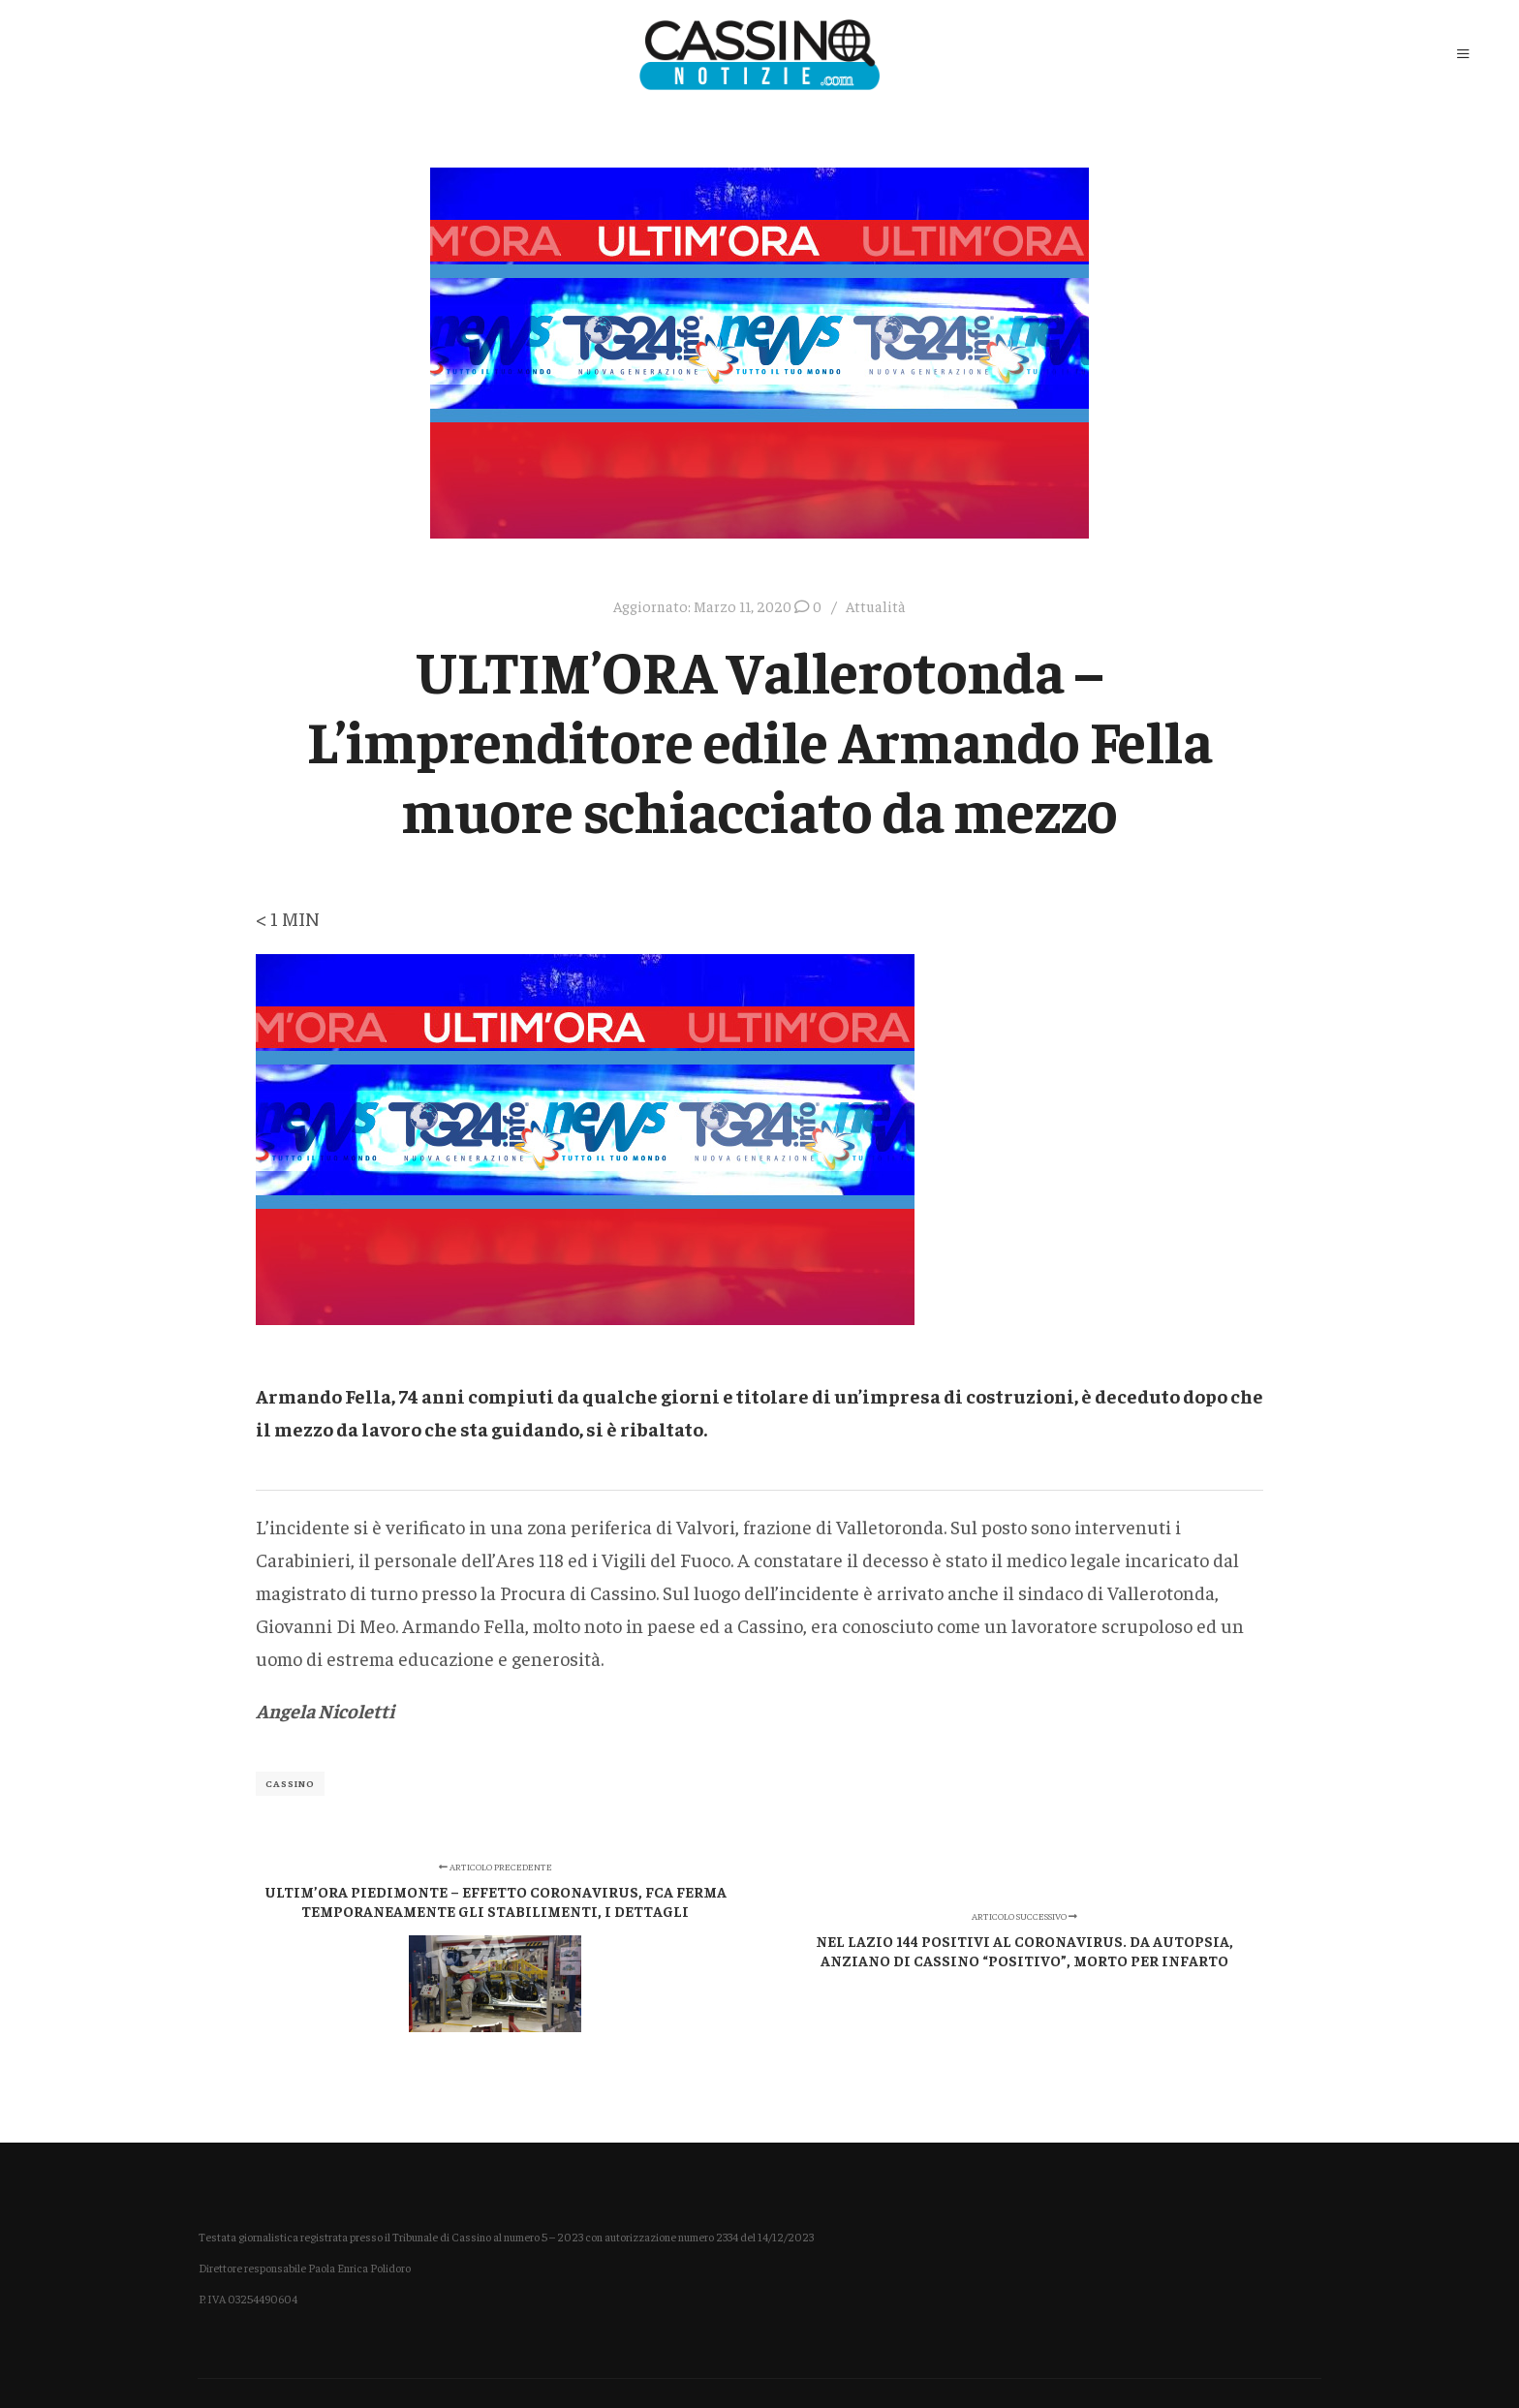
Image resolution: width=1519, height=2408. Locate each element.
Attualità (876, 606)
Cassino (290, 1783)
